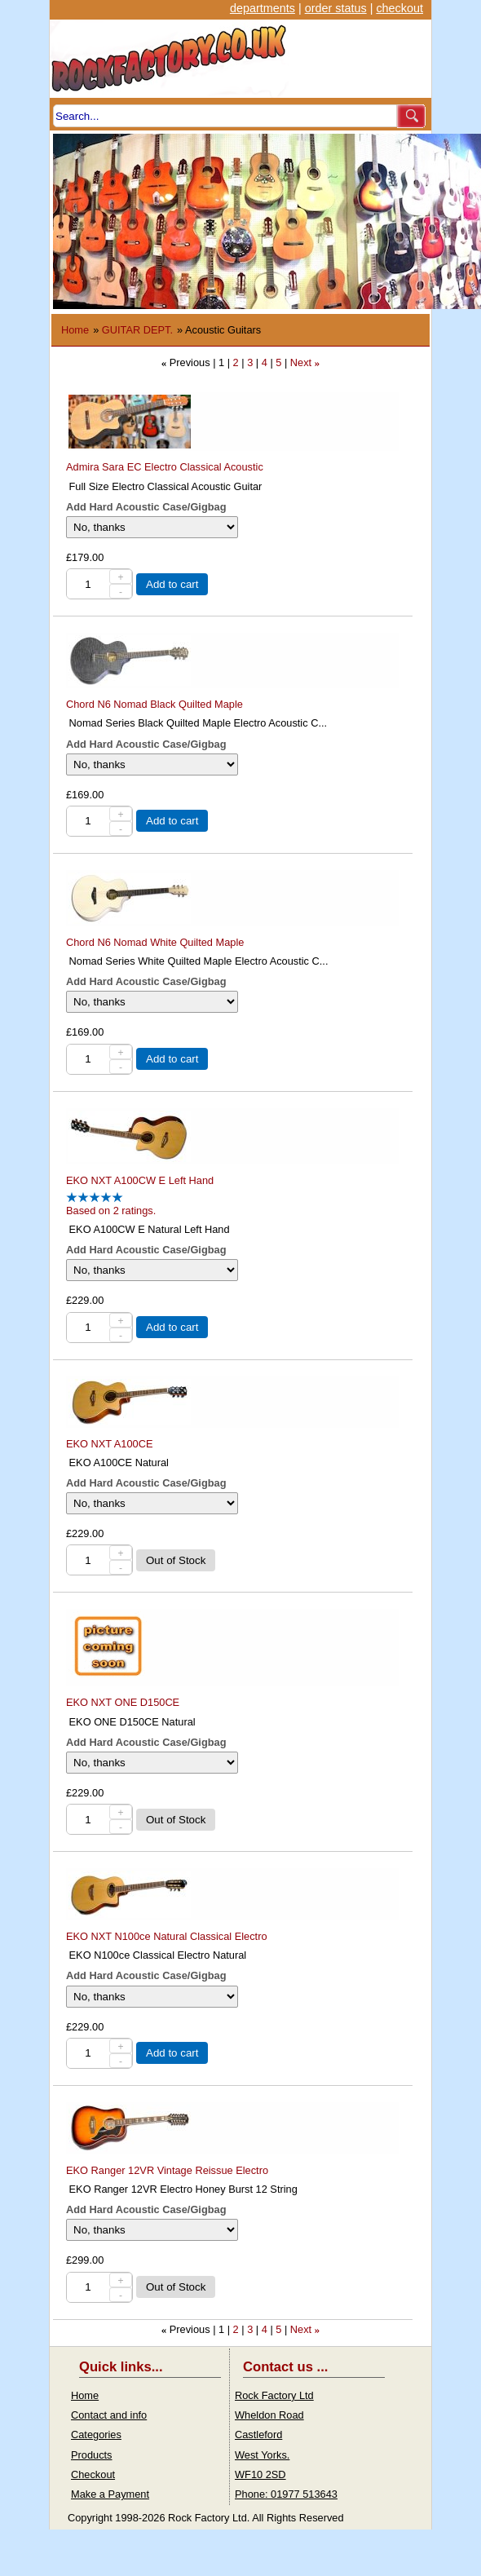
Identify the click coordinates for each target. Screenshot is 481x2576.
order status (336, 8)
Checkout (93, 2474)
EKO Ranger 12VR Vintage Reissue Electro (167, 2170)
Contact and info (109, 2415)
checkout (399, 8)
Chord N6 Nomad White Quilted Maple (155, 942)
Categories (96, 2434)
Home (75, 330)
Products (92, 2455)
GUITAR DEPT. (137, 330)
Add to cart (172, 584)
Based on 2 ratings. (111, 1210)
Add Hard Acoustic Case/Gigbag (146, 507)
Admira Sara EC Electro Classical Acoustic (164, 467)
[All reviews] (94, 1199)
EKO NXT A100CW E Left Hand (140, 1180)
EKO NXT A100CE (109, 1444)
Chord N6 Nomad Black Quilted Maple (154, 704)
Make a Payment (110, 2494)
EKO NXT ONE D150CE (122, 1702)
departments (262, 8)
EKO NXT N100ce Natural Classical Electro (166, 1936)
